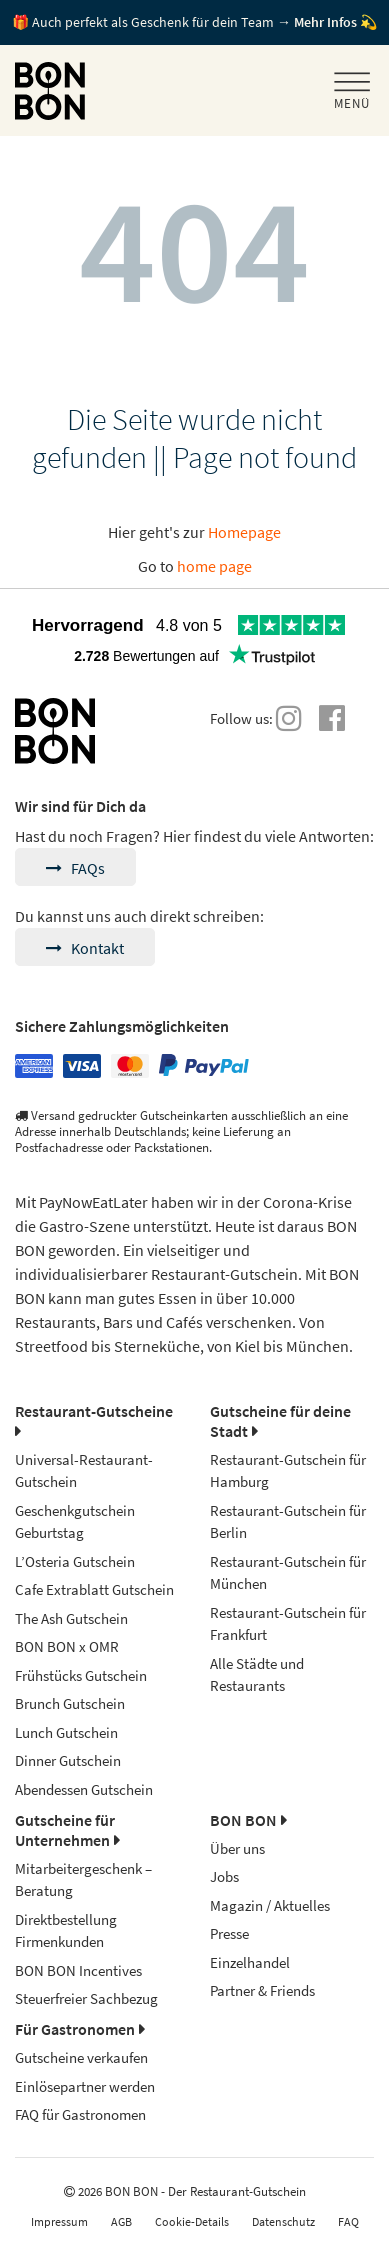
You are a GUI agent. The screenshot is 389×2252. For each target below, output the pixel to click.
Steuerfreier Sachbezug (86, 1998)
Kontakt (85, 948)
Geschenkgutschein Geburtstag (75, 1522)
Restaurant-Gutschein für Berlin (288, 1522)
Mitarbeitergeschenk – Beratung (83, 1880)
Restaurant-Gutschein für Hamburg (288, 1471)
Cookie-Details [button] (192, 2221)
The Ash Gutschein (71, 1618)
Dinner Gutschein (68, 1760)
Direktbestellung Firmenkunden (66, 1931)
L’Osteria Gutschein (75, 1561)
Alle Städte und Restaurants (257, 1675)
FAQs (75, 868)
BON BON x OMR (67, 1646)
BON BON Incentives (78, 1970)
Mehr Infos (325, 22)
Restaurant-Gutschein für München (288, 1573)
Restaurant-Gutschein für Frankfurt (288, 1624)
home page (214, 566)
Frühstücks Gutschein (81, 1675)
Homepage (244, 532)
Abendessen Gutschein (84, 1789)
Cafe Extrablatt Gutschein (94, 1589)
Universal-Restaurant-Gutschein (84, 1471)
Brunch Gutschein (70, 1703)
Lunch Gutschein (66, 1732)
